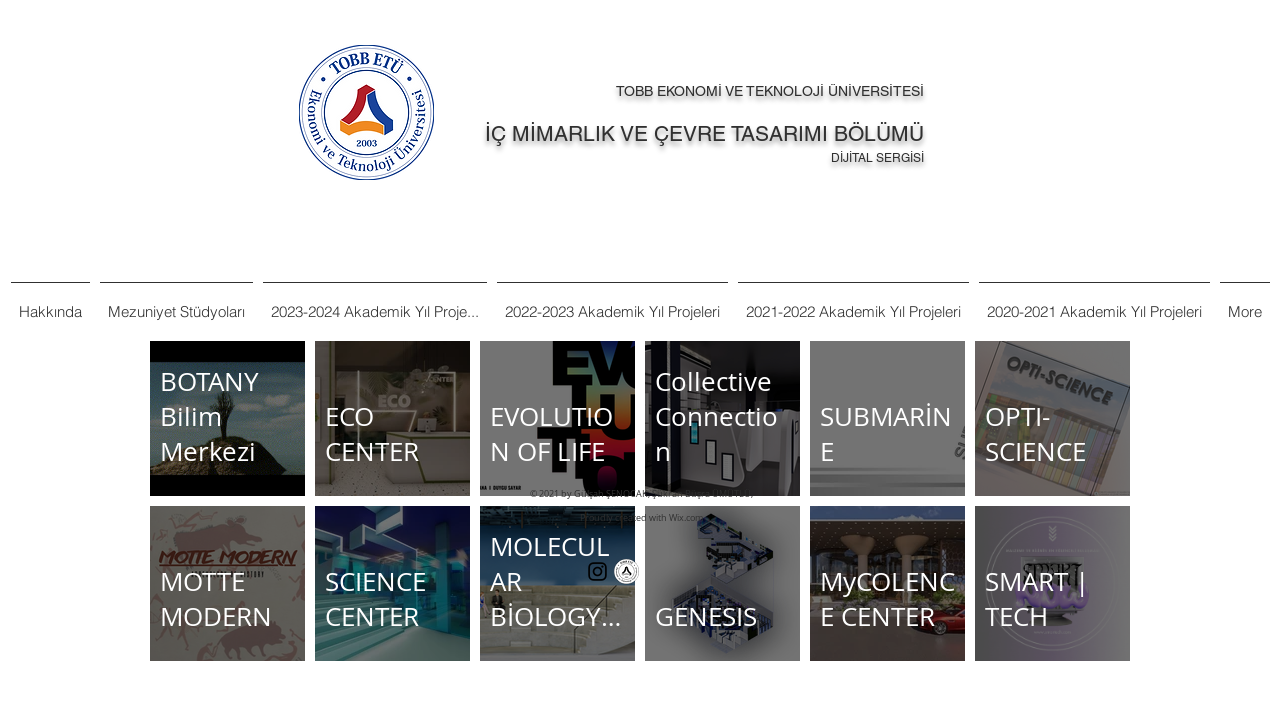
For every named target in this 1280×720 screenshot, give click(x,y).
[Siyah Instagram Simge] (597, 571)
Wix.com (686, 518)
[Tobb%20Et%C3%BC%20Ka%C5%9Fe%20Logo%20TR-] (626, 571)
